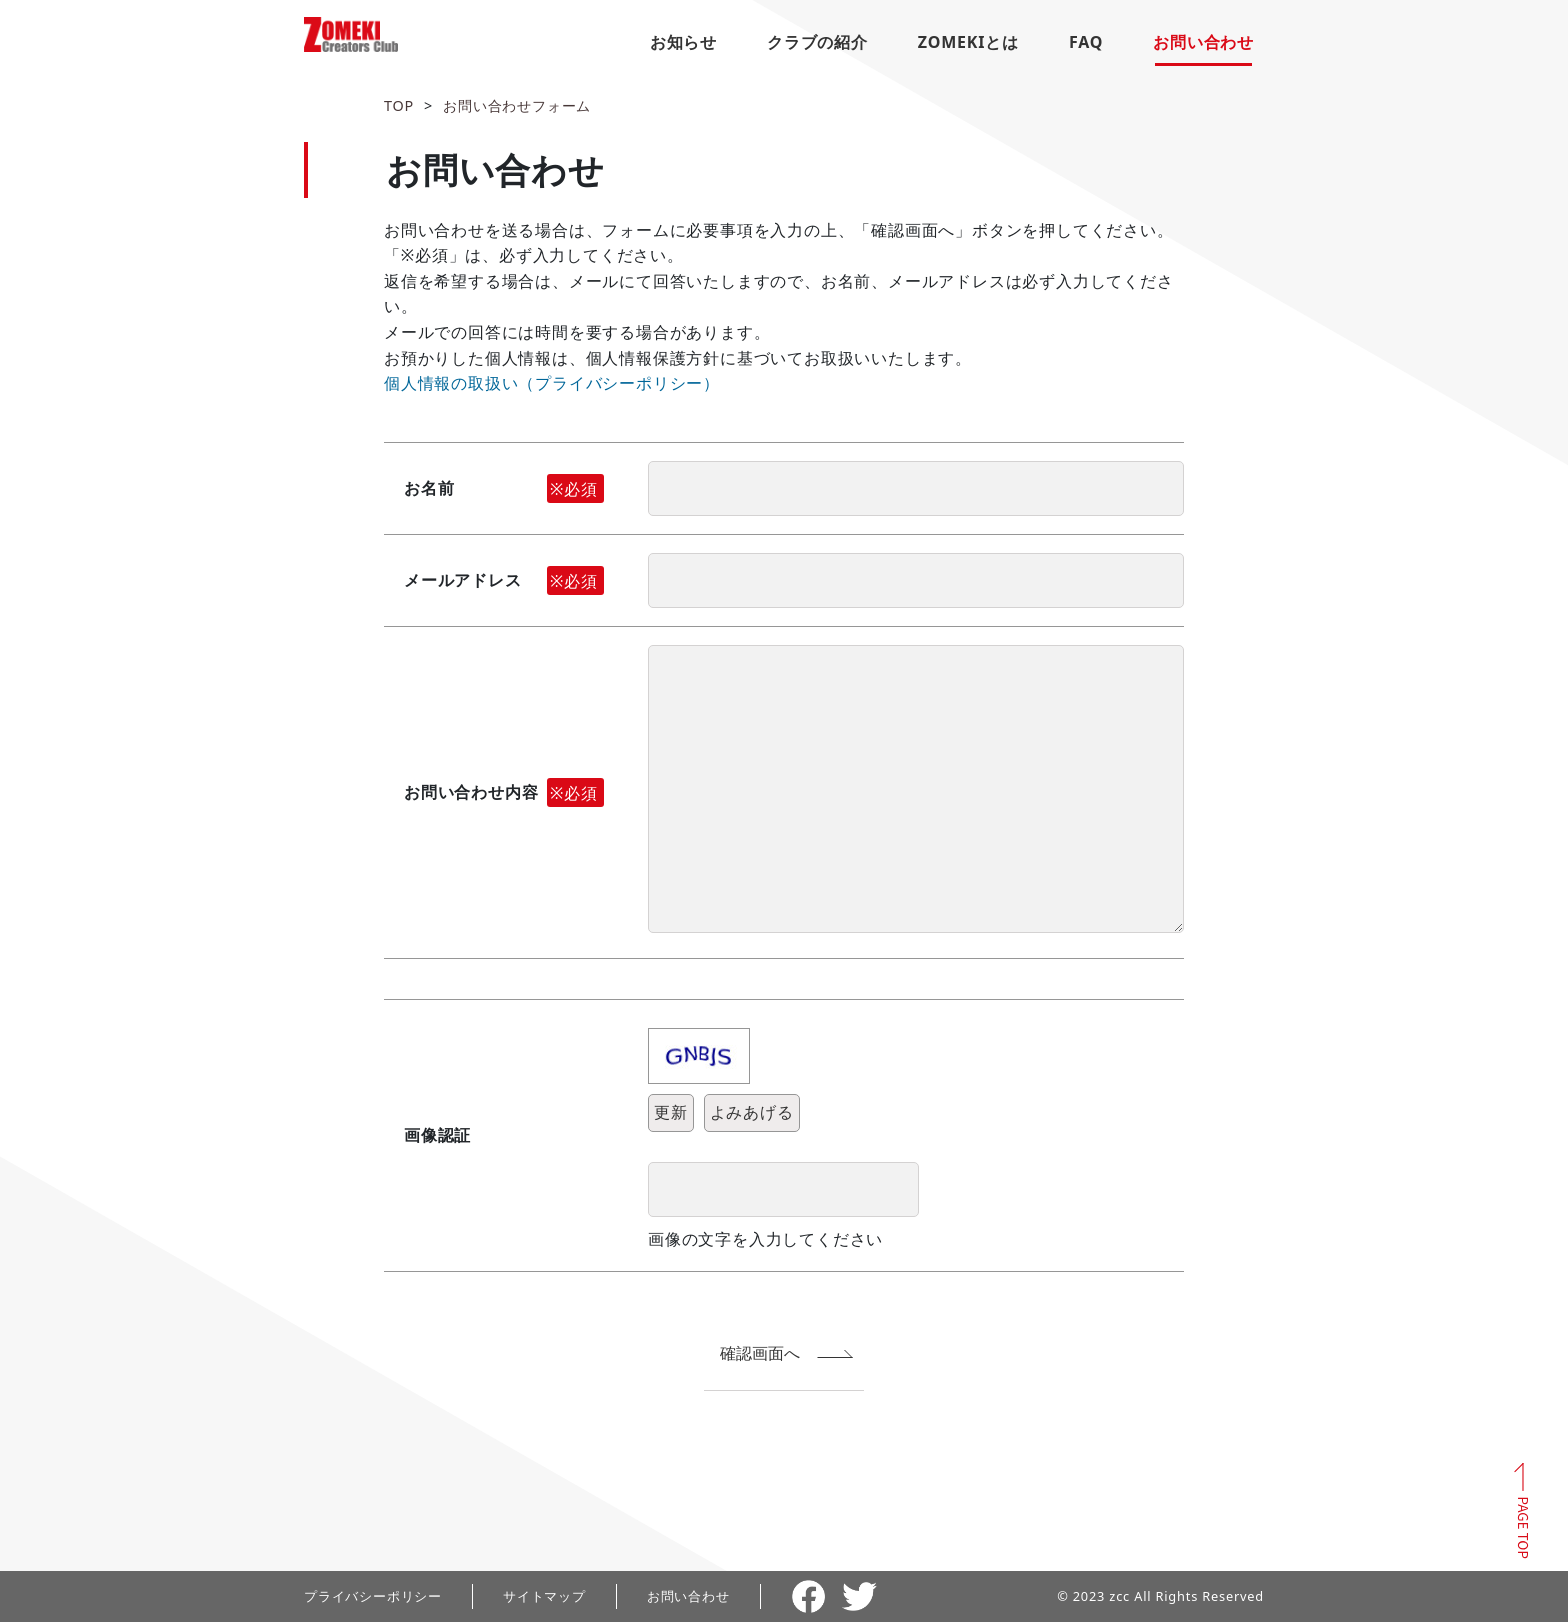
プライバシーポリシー (373, 1596)
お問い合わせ (1203, 42)
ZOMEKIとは (968, 42)
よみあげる (752, 1112)
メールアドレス (504, 581)
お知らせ (683, 42)
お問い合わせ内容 (504, 793)
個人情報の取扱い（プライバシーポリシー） (552, 383)
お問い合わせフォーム (517, 105)
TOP (399, 105)
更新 (671, 1112)
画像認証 (437, 1135)
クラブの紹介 (817, 42)
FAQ (1086, 42)
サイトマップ (544, 1596)
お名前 (504, 489)
